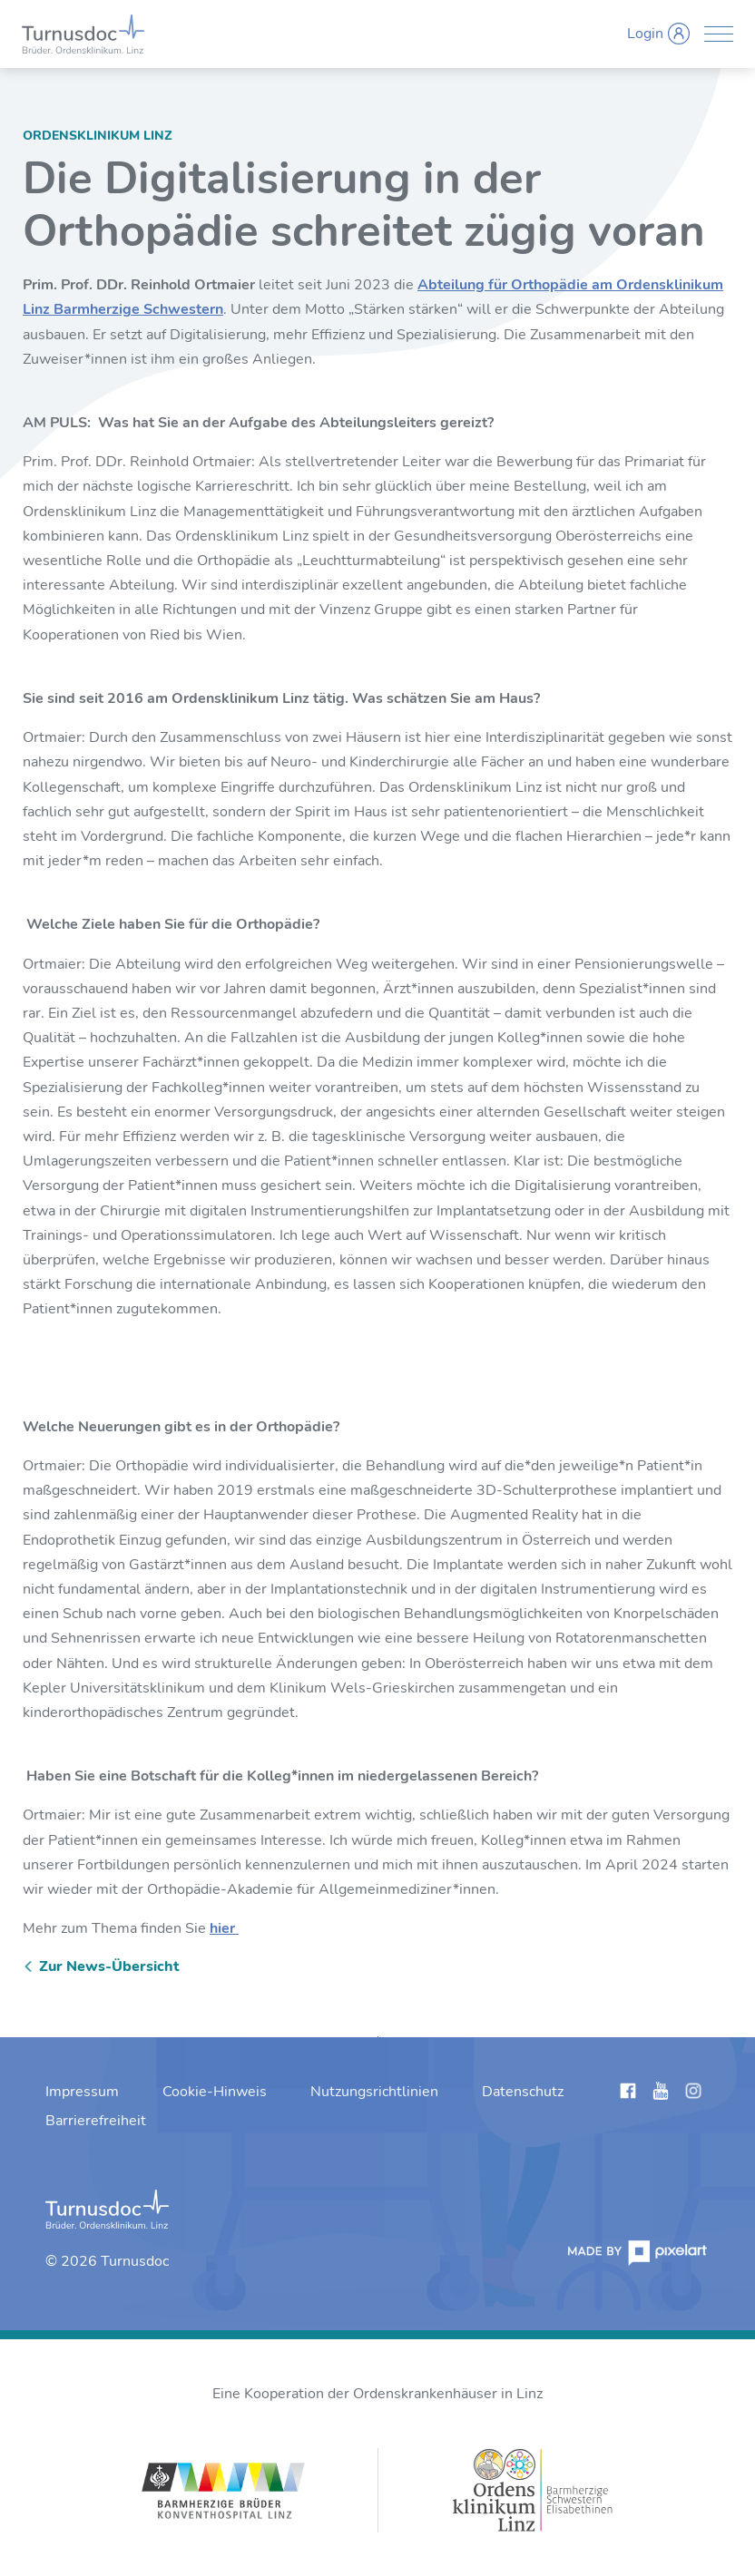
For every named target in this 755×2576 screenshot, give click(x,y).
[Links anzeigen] (628, 2094)
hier (224, 1928)
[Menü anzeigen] (718, 34)
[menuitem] (82, 2092)
